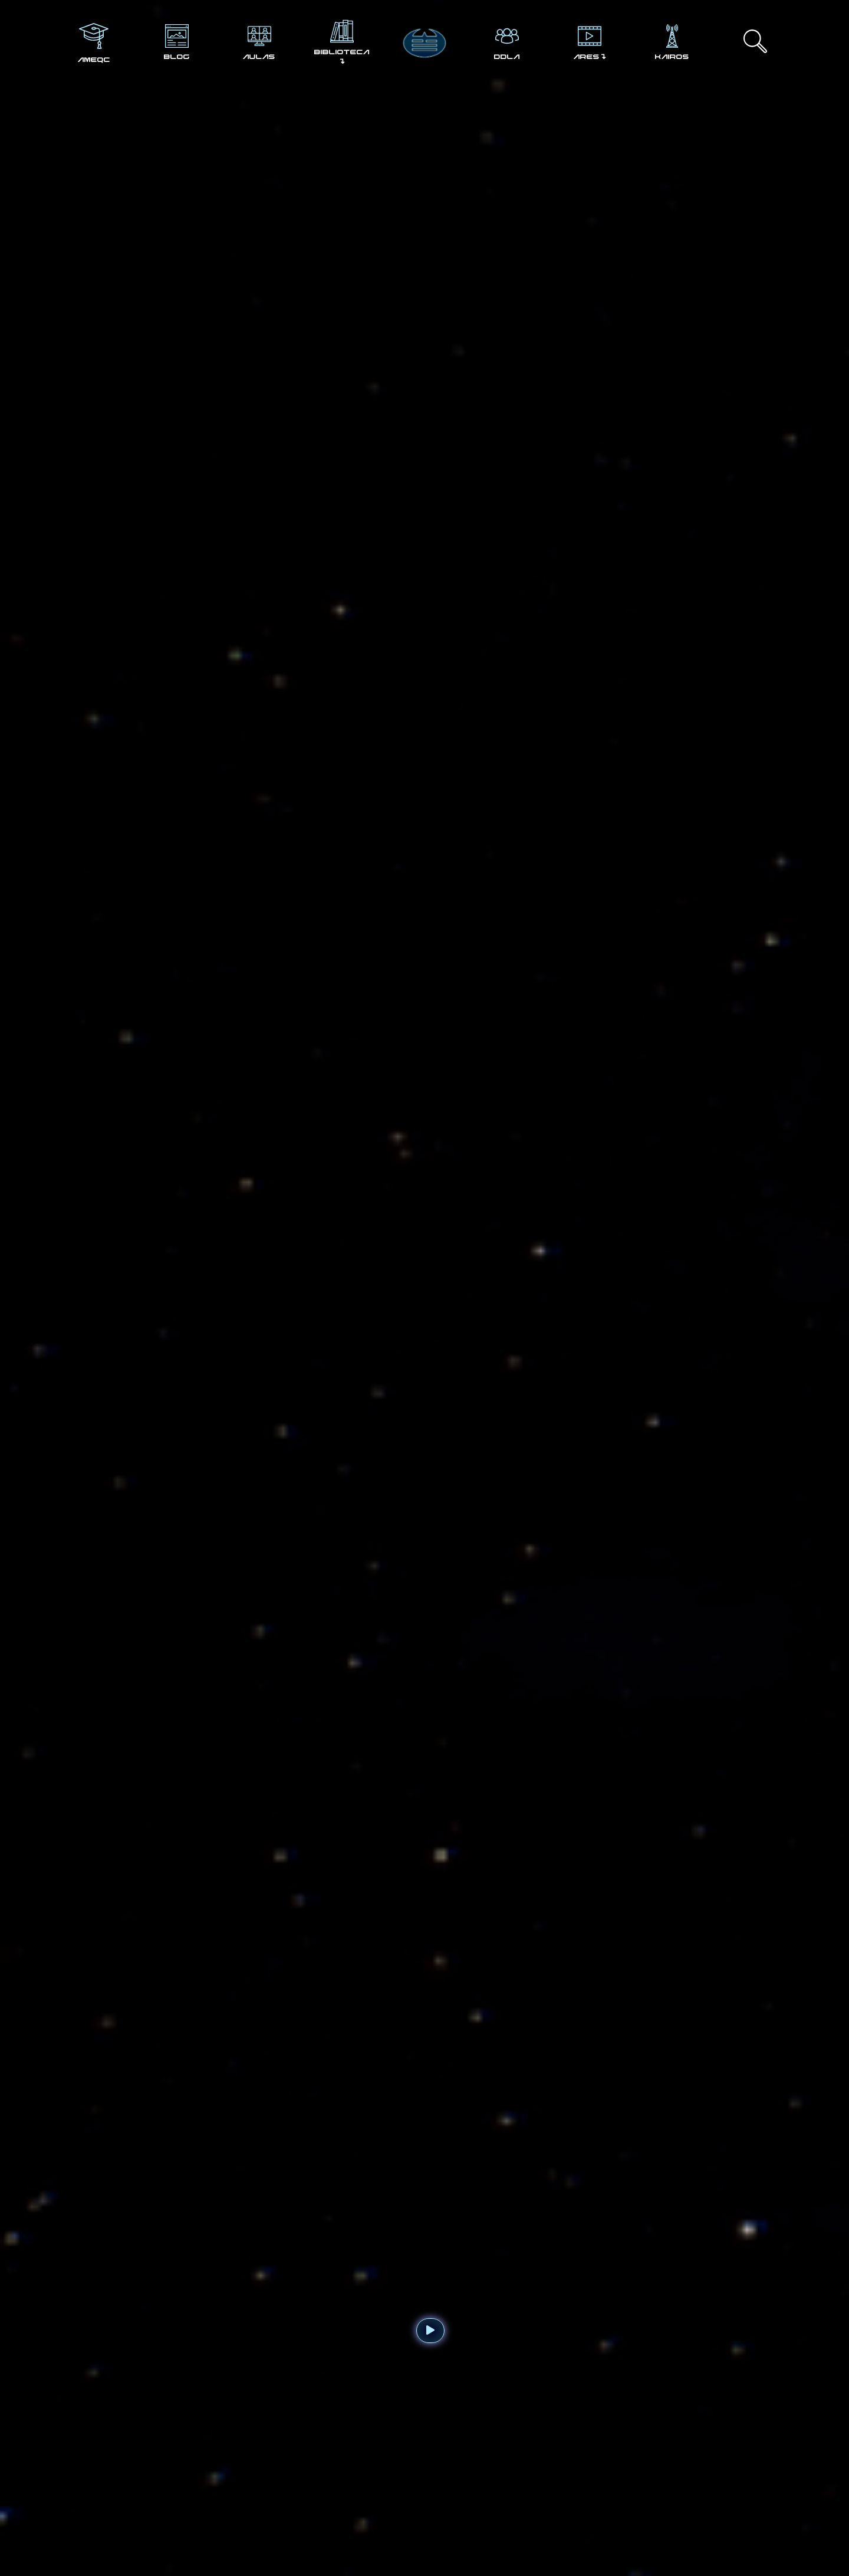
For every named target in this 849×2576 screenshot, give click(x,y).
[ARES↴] (589, 36)
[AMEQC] (93, 36)
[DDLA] (507, 36)
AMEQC (94, 59)
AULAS (259, 56)
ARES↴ (590, 56)
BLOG (177, 56)
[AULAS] (259, 36)
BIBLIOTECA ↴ (342, 56)
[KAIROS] (672, 36)
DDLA (507, 56)
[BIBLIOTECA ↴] (342, 31)
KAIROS (672, 56)
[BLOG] (177, 36)
